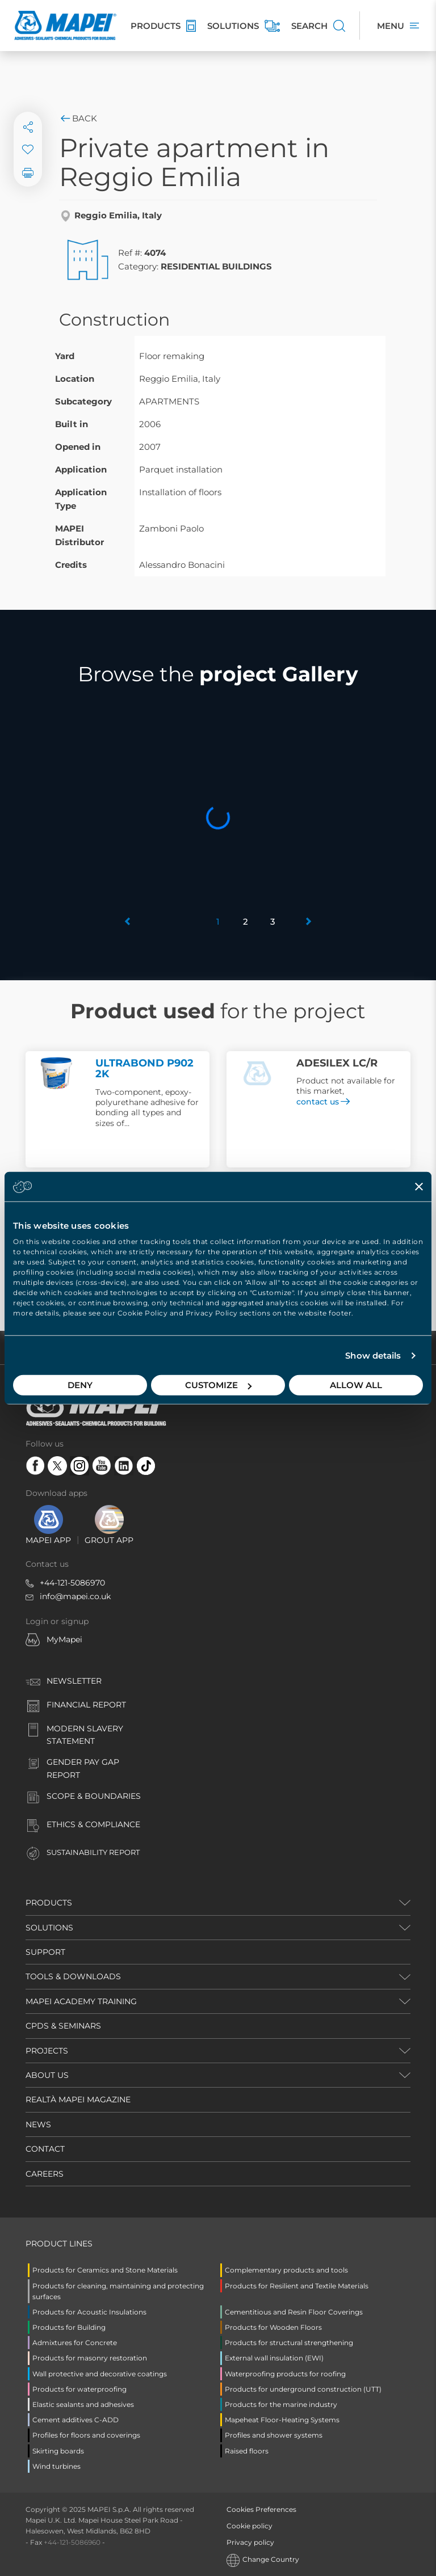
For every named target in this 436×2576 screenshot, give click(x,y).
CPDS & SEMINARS (63, 2026)
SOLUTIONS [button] (49, 1927)
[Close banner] (419, 1186)
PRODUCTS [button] (49, 1903)
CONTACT (45, 2149)
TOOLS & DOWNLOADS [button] (73, 1976)
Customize (218, 1385)
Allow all (356, 1385)
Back (78, 118)
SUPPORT (45, 1952)
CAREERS (45, 2174)
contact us (323, 1102)
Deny (80, 1385)
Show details (373, 1355)
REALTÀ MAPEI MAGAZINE (78, 2099)
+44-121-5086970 (72, 1583)
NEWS (38, 2124)
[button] (128, 921)
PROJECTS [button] (47, 2051)
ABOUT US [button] (47, 2075)
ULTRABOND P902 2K (144, 1069)
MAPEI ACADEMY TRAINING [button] (81, 2001)
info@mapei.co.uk (75, 1596)
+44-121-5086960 (72, 2542)
